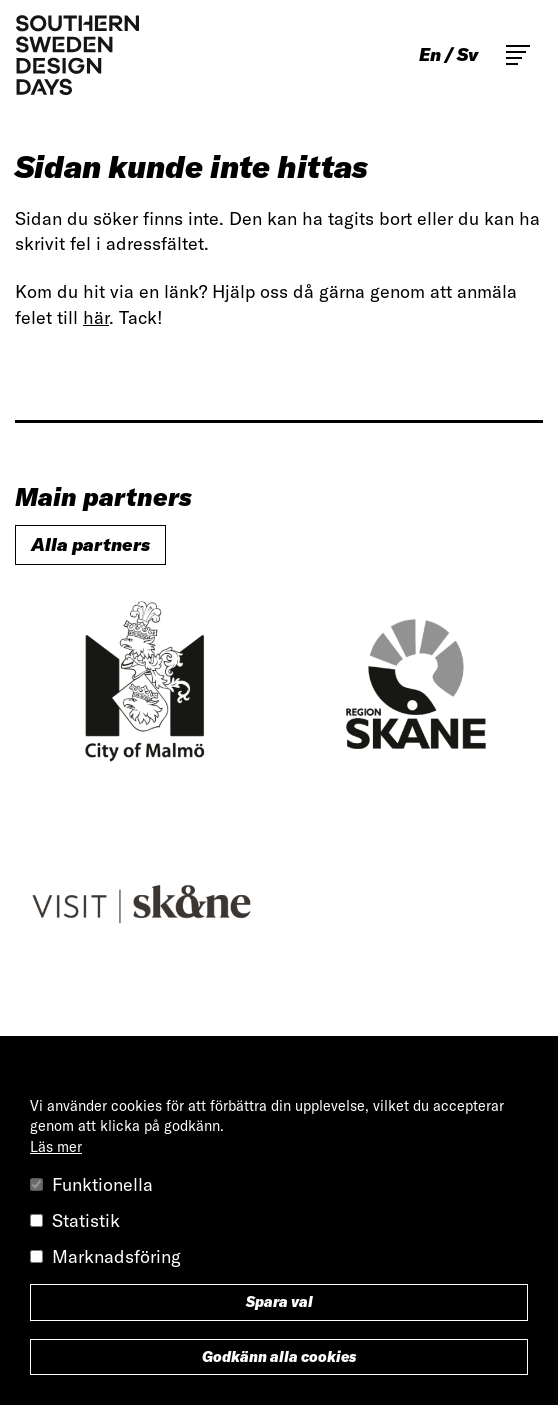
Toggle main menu (518, 55)
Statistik (86, 1220)
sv (467, 55)
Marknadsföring (116, 1256)
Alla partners (90, 544)
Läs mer (56, 1147)
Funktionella (102, 1184)
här (96, 317)
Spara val (279, 1302)
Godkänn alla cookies (279, 1357)
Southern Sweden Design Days (77, 55)
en (430, 55)
